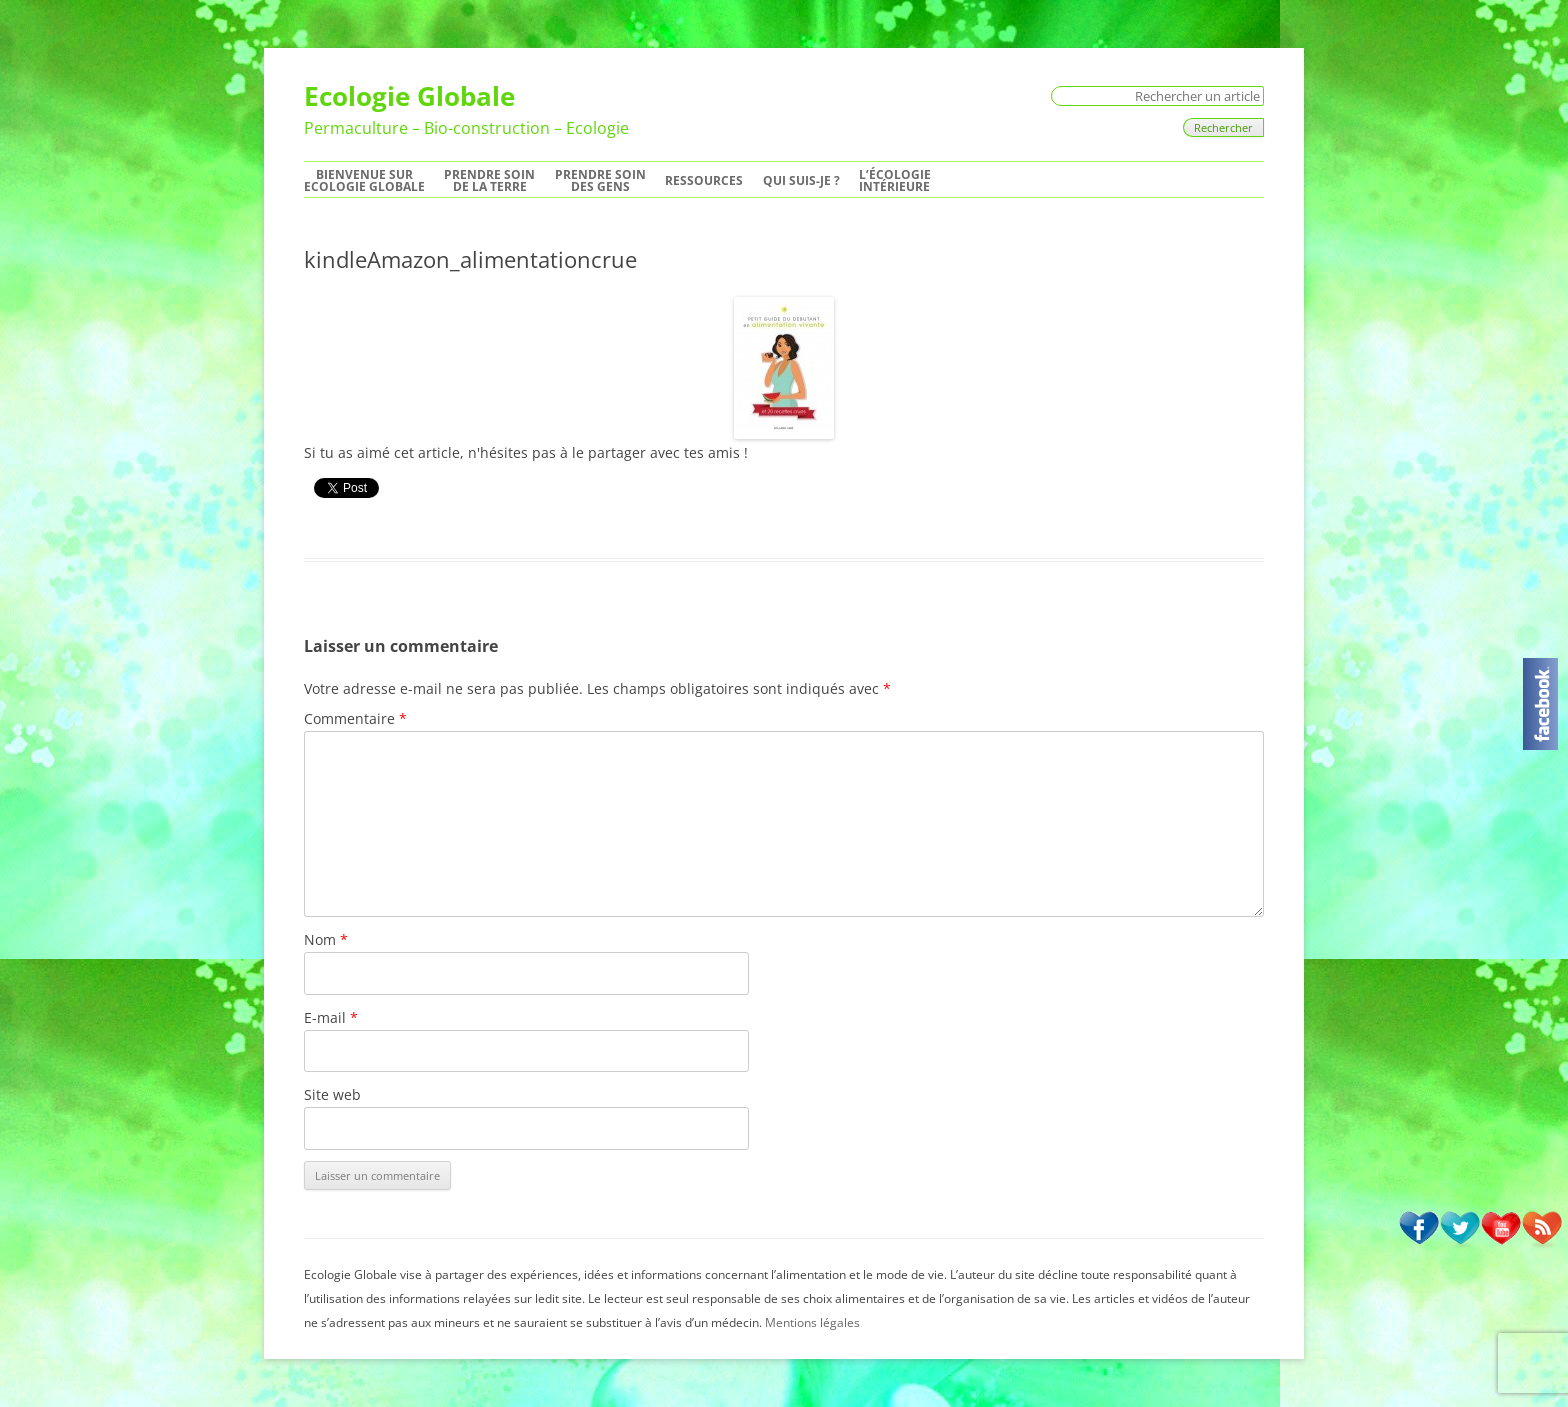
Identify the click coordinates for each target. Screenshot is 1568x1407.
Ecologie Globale (409, 96)
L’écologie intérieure (895, 181)
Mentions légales (812, 1322)
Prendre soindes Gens (600, 181)
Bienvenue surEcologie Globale (364, 181)
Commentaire (355, 718)
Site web (332, 1094)
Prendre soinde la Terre (489, 181)
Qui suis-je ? (801, 181)
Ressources (704, 181)
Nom (326, 939)
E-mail (331, 1017)
